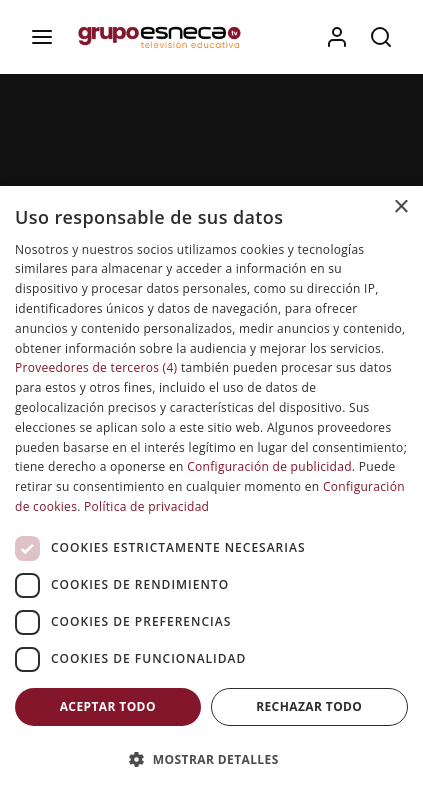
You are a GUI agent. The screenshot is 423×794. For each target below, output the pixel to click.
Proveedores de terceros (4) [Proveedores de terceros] (96, 367)
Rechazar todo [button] (309, 706)
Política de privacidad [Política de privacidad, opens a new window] (146, 506)
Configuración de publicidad (269, 466)
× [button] (400, 207)
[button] (211, 759)
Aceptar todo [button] (108, 706)
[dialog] (211, 490)
